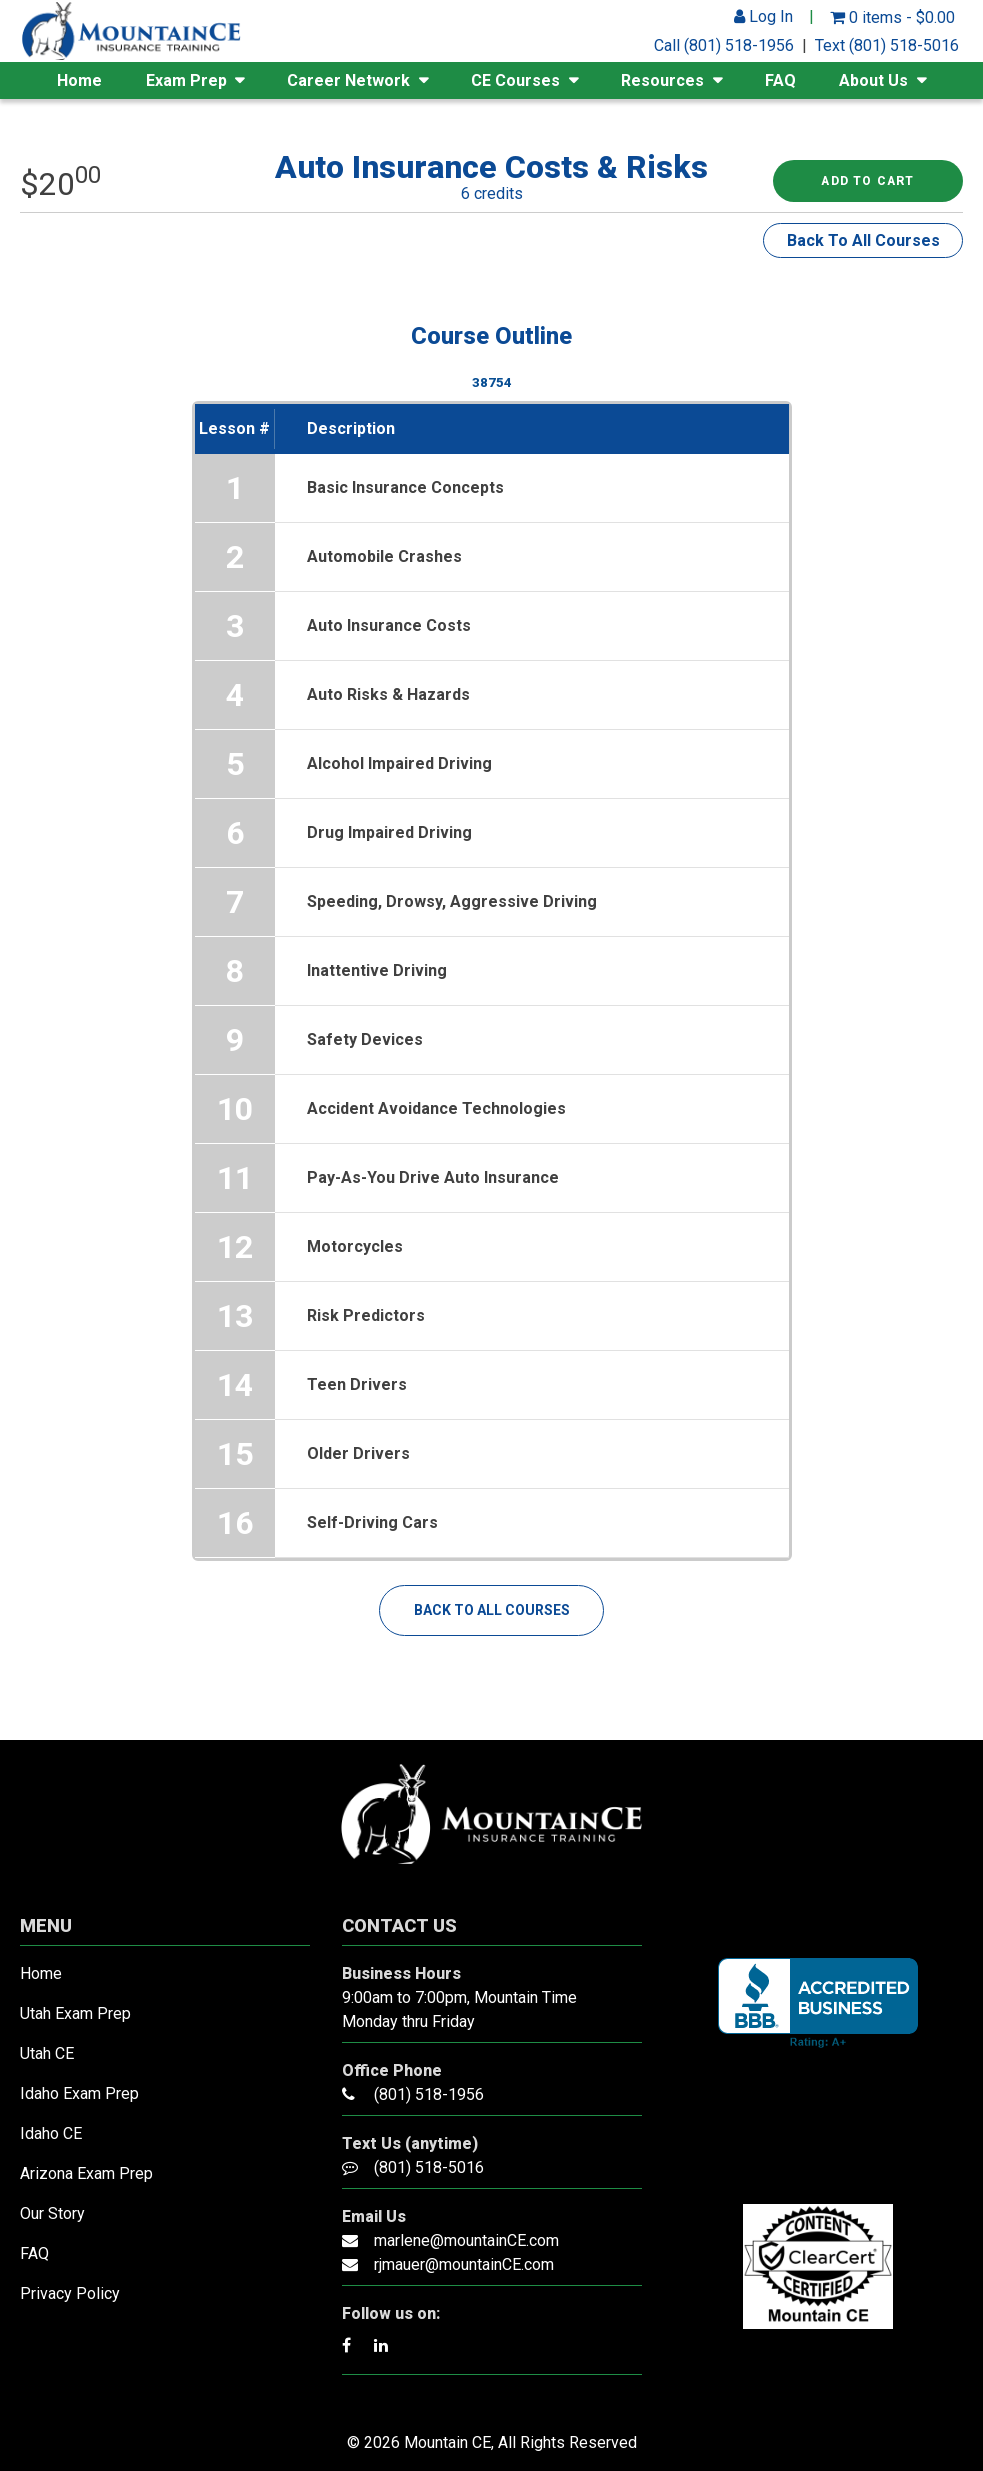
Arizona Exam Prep (86, 2173)
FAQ (780, 80)
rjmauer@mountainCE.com (464, 2264)
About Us (873, 80)
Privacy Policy (70, 2293)
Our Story (52, 2213)
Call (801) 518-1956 (724, 45)
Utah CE (47, 2053)
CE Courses (515, 80)
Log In (763, 16)
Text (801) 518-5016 (887, 45)
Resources (662, 80)
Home (79, 80)
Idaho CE (51, 2133)
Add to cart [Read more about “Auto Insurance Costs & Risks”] (867, 181)
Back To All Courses (863, 240)
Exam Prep (186, 80)
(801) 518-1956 (429, 2094)
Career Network (348, 80)
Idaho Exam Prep (79, 2093)
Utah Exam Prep (75, 2013)
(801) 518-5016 (429, 2167)
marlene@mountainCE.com (466, 2240)
